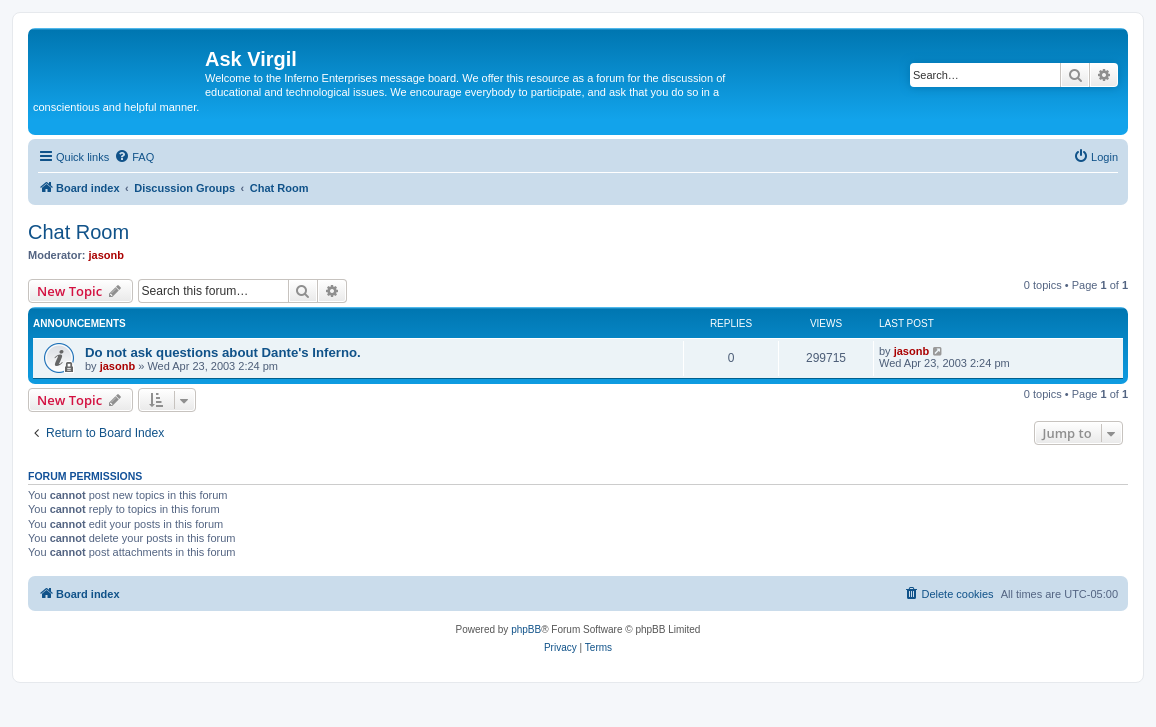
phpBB (526, 629)
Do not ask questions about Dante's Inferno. (223, 352)
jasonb (106, 255)
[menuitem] (134, 157)
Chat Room (78, 232)
